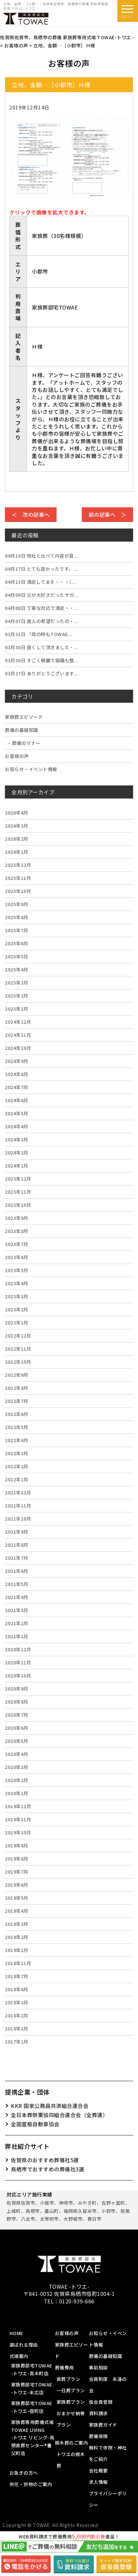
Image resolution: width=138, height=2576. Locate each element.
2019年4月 (16, 1911)
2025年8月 (16, 917)
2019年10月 (18, 1832)
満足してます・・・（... (40, 582)
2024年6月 (16, 1100)
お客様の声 (17, 756)
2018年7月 (16, 1976)
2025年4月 (16, 969)
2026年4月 (16, 812)
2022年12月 (18, 1335)
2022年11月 (18, 1348)
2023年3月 (16, 1296)
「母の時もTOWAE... (38, 634)
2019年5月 (16, 1897)
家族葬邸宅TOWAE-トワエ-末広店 (31, 2388)
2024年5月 (16, 1113)
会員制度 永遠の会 (108, 2385)
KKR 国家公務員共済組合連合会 (49, 2106)
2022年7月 (16, 1401)
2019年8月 (16, 1858)
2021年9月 (16, 1531)
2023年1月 (16, 1322)
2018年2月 (16, 2015)
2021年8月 (16, 1544)
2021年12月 (18, 1492)
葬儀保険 (98, 2436)
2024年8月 (16, 1074)
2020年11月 (18, 1662)
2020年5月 (16, 1741)
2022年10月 (18, 1361)
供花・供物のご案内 (30, 2484)
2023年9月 (16, 1218)
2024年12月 (18, 1022)
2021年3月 (16, 1610)
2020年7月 (16, 1714)
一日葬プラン (71, 2390)
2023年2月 (16, 1309)
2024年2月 (16, 1152)
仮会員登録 (101, 2402)
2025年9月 (16, 904)
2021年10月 (18, 1518)
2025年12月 (18, 865)
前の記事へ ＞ (108, 514)
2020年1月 (16, 1793)
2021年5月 (16, 1584)
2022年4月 (16, 1440)
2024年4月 (16, 1126)
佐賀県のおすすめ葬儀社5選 (45, 2160)
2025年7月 (16, 930)
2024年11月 (18, 1035)
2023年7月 (16, 1244)
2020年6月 (16, 1728)
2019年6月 (16, 1884)
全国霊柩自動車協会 (35, 2124)
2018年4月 (16, 1989)
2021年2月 (16, 1623)
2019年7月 (16, 1871)
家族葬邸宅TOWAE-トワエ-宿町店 (31, 2407)
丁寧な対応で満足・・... (41, 608)
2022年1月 (16, 1479)
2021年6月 (16, 1571)
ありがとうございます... (41, 673)
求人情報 (98, 2482)
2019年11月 (18, 1819)
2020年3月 (16, 1767)
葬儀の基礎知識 (21, 730)
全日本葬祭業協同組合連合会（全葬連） (59, 2115)
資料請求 (98, 2413)
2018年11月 (18, 1963)
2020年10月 (18, 1675)
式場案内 (18, 2356)
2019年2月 (16, 1937)
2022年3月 (16, 1453)
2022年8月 (16, 1388)
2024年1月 (16, 1165)
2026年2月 (16, 838)
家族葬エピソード (24, 717)
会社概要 (98, 2470)
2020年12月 (18, 1649)
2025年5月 (16, 956)
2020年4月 (16, 1754)
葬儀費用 (64, 2367)
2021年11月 (18, 1505)
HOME (16, 2333)
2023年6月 (16, 1257)
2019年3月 (16, 1924)
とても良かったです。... (41, 568)
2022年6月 (16, 1414)
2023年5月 (16, 1270)
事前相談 (98, 2367)
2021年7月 (16, 1558)
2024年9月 (16, 1061)
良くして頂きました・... (41, 647)
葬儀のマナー (26, 743)
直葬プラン (68, 2379)
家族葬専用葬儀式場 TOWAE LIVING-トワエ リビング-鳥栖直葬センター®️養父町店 (33, 2437)
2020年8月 (16, 1701)
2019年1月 (16, 1950)
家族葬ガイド (103, 2424)
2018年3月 (16, 2002)
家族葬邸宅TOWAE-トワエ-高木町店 (31, 2369)
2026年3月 (16, 825)
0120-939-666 (77, 2301)
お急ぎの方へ (23, 2472)
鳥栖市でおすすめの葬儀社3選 (47, 2169)
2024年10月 (18, 1048)
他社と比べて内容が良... (41, 555)
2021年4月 (16, 1597)
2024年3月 (16, 1139)
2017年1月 (16, 2041)
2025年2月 (16, 995)
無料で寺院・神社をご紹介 (108, 2453)
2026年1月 (16, 852)
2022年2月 (16, 1466)
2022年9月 (16, 1375)
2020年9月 (16, 1688)
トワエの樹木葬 (71, 2460)
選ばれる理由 (23, 2344)
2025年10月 (18, 891)
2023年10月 (18, 1205)
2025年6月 (16, 943)
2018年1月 (16, 2028)
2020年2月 (16, 1780)
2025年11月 (18, 878)
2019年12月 (18, 1806)
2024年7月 (16, 1087)
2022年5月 (16, 1427)
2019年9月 (16, 1845)
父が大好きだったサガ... (41, 595)
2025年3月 (16, 982)
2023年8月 (16, 1231)
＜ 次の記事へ (31, 514)
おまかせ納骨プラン (71, 2419)
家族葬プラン (71, 2402)
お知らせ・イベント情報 (31, 769)
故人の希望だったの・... (41, 621)
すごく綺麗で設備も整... (41, 660)
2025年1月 (16, 1008)
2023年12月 (18, 1178)
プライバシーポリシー (108, 2499)
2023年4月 (16, 1283)
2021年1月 (16, 1636)
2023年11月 (18, 1191)
